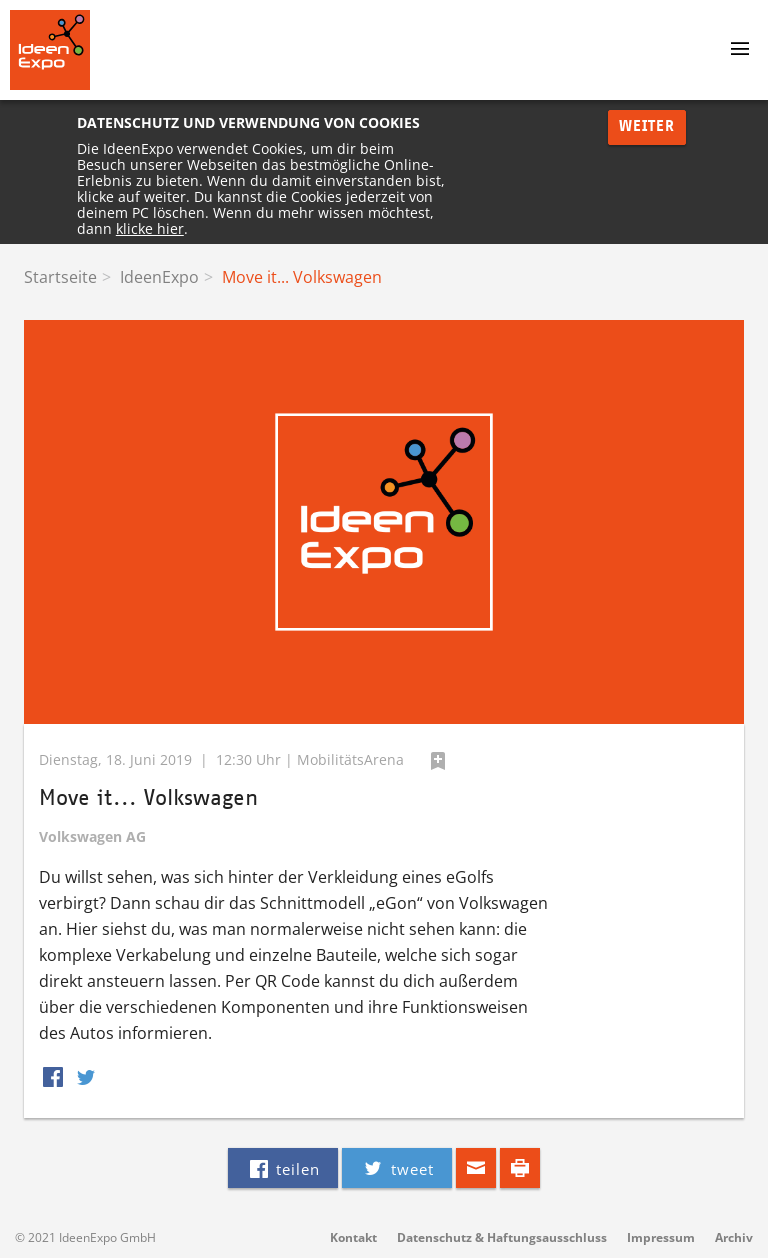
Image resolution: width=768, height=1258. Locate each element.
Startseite (60, 277)
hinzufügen (438, 761)
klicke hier (150, 228)
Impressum (661, 1237)
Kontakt (353, 1237)
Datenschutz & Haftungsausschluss (502, 1237)
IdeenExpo (159, 277)
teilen (283, 1168)
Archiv (734, 1237)
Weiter (647, 126)
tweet (396, 1168)
